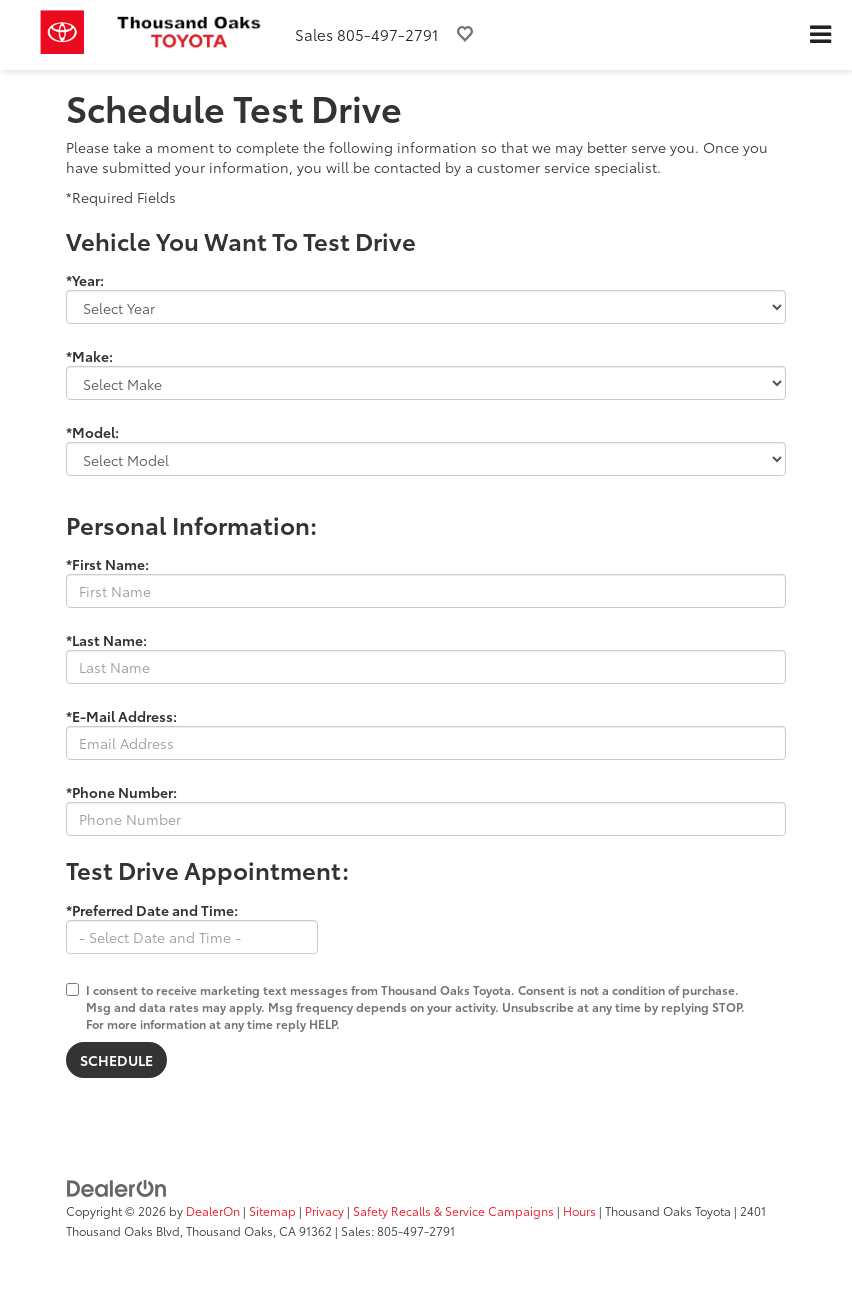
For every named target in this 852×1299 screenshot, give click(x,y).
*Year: (85, 280)
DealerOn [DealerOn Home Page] (213, 1210)
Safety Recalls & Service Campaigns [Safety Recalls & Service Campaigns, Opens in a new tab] (453, 1210)
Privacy (324, 1210)
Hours (579, 1210)
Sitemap (272, 1210)
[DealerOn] (117, 1187)
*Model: (92, 432)
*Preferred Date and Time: (152, 910)
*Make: (89, 356)
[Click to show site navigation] (820, 35)
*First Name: (107, 564)
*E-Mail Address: (121, 716)
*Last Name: (106, 640)
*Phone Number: (121, 792)
